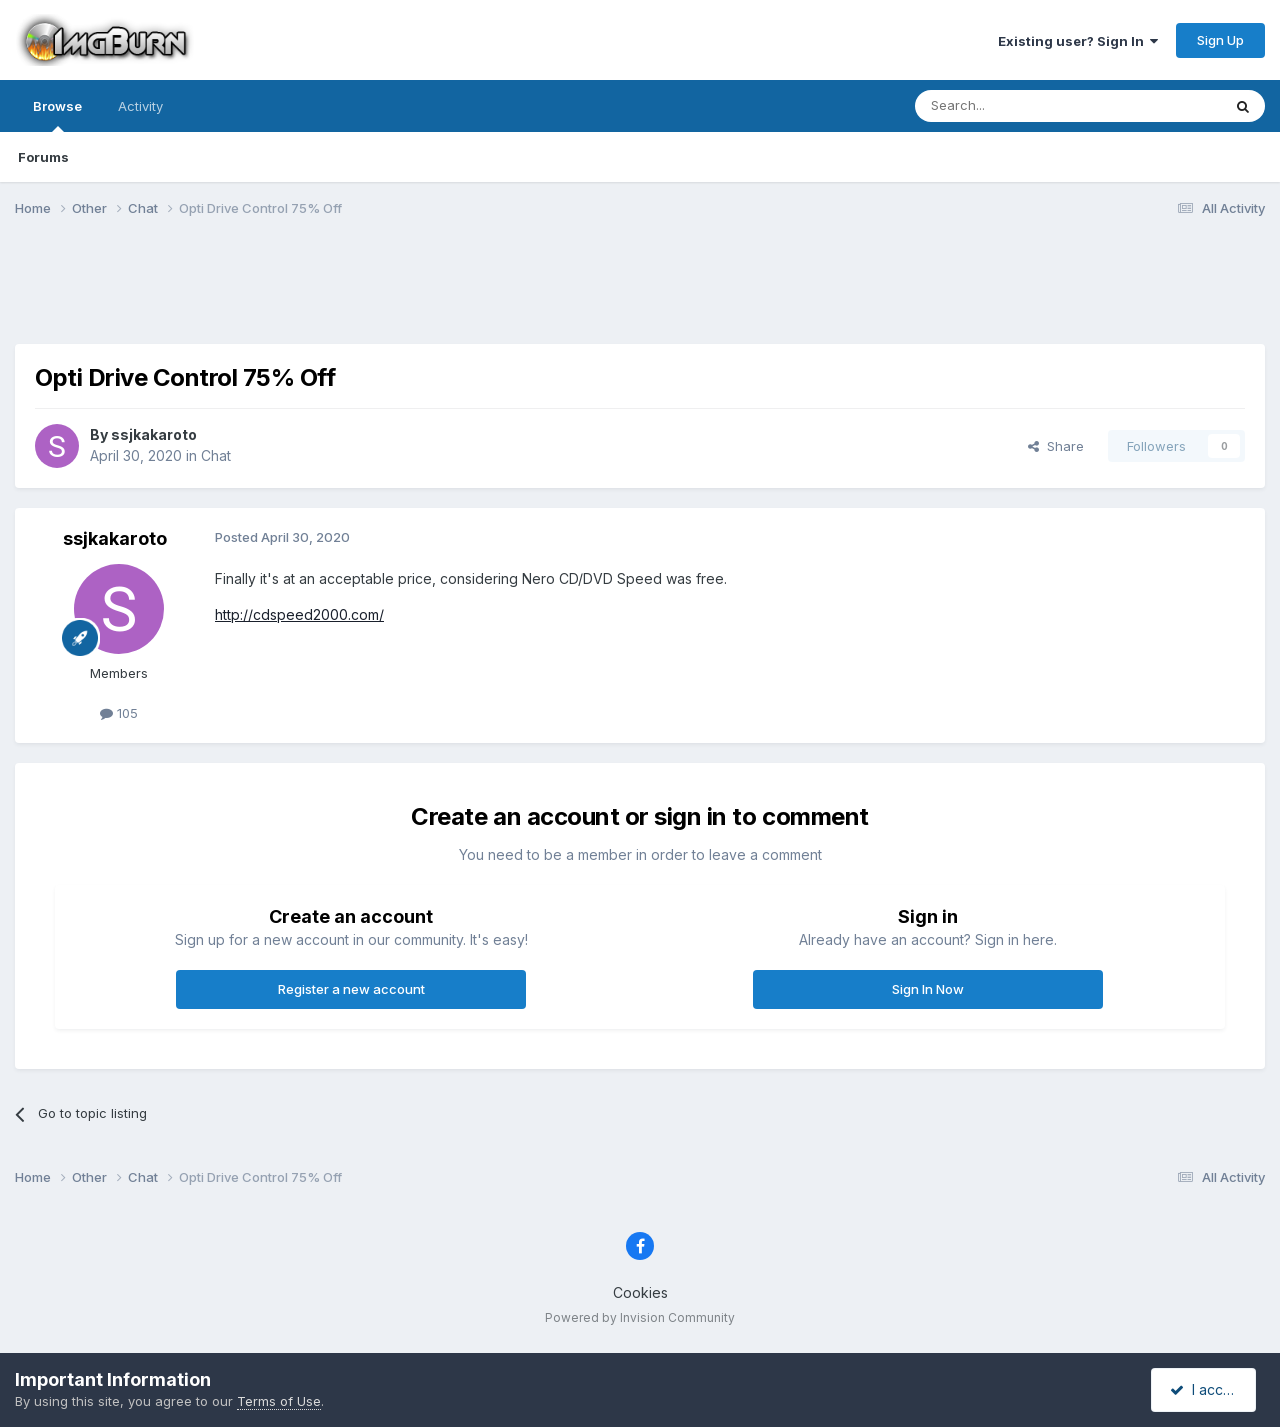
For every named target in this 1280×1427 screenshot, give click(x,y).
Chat (216, 455)
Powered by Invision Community (640, 1317)
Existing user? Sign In (1078, 41)
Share (1056, 446)
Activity (140, 106)
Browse (57, 115)
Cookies (640, 1292)
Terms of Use (279, 1401)
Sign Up (1220, 40)
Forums (43, 157)
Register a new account (351, 989)
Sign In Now (928, 989)
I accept (1206, 1389)
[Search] (1017, 106)
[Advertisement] (640, 293)
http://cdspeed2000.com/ (299, 614)
